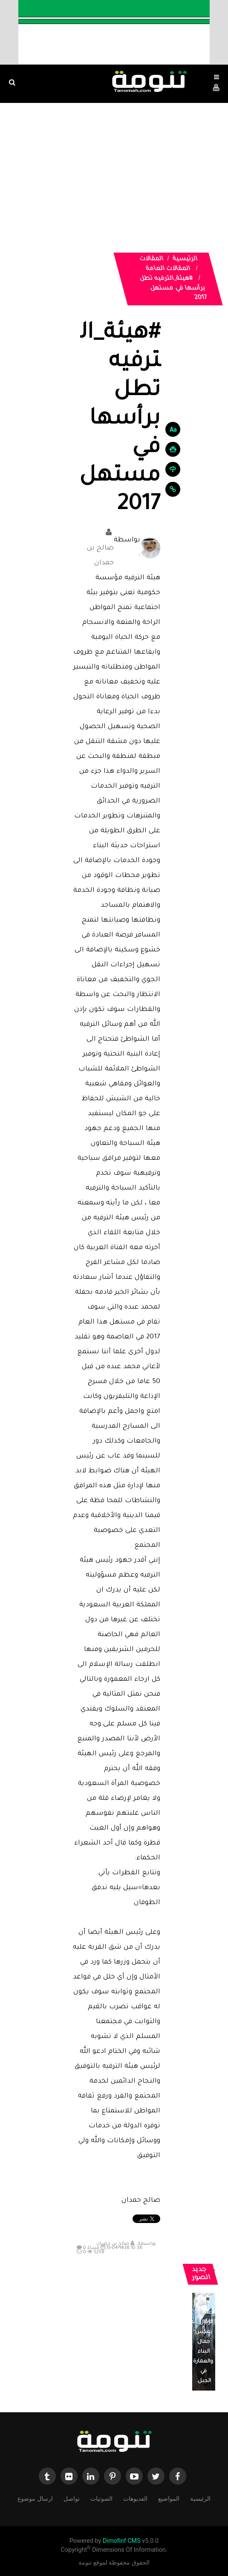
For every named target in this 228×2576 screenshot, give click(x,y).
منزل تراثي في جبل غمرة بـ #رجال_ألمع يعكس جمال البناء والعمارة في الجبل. (199, 2332)
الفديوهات (135, 2497)
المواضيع (168, 2497)
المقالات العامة (168, 269)
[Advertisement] (114, 166)
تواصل (71, 2497)
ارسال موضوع (34, 2497)
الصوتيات (101, 2497)
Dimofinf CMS (122, 2541)
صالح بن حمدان (94, 546)
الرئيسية (185, 259)
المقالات (151, 259)
